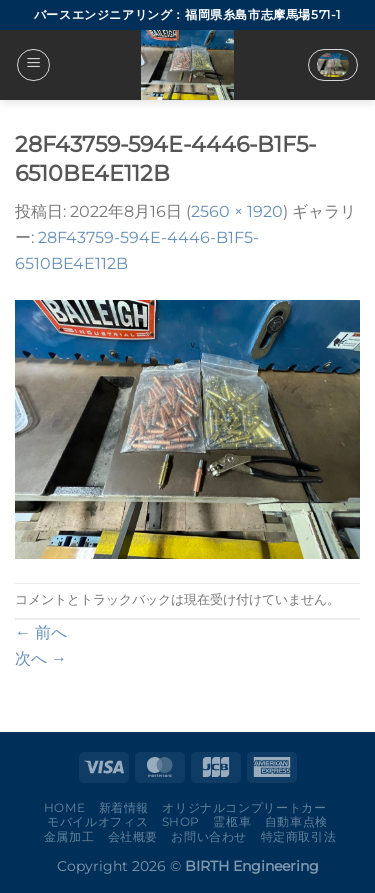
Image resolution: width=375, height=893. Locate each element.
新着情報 (124, 807)
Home (64, 807)
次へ (41, 658)
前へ (41, 632)
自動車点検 (296, 821)
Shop (181, 821)
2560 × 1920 (237, 211)
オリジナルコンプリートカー (244, 807)
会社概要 (133, 836)
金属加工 (69, 836)
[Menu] (33, 65)
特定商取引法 (299, 836)
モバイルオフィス (97, 821)
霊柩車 (232, 821)
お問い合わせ (209, 836)
